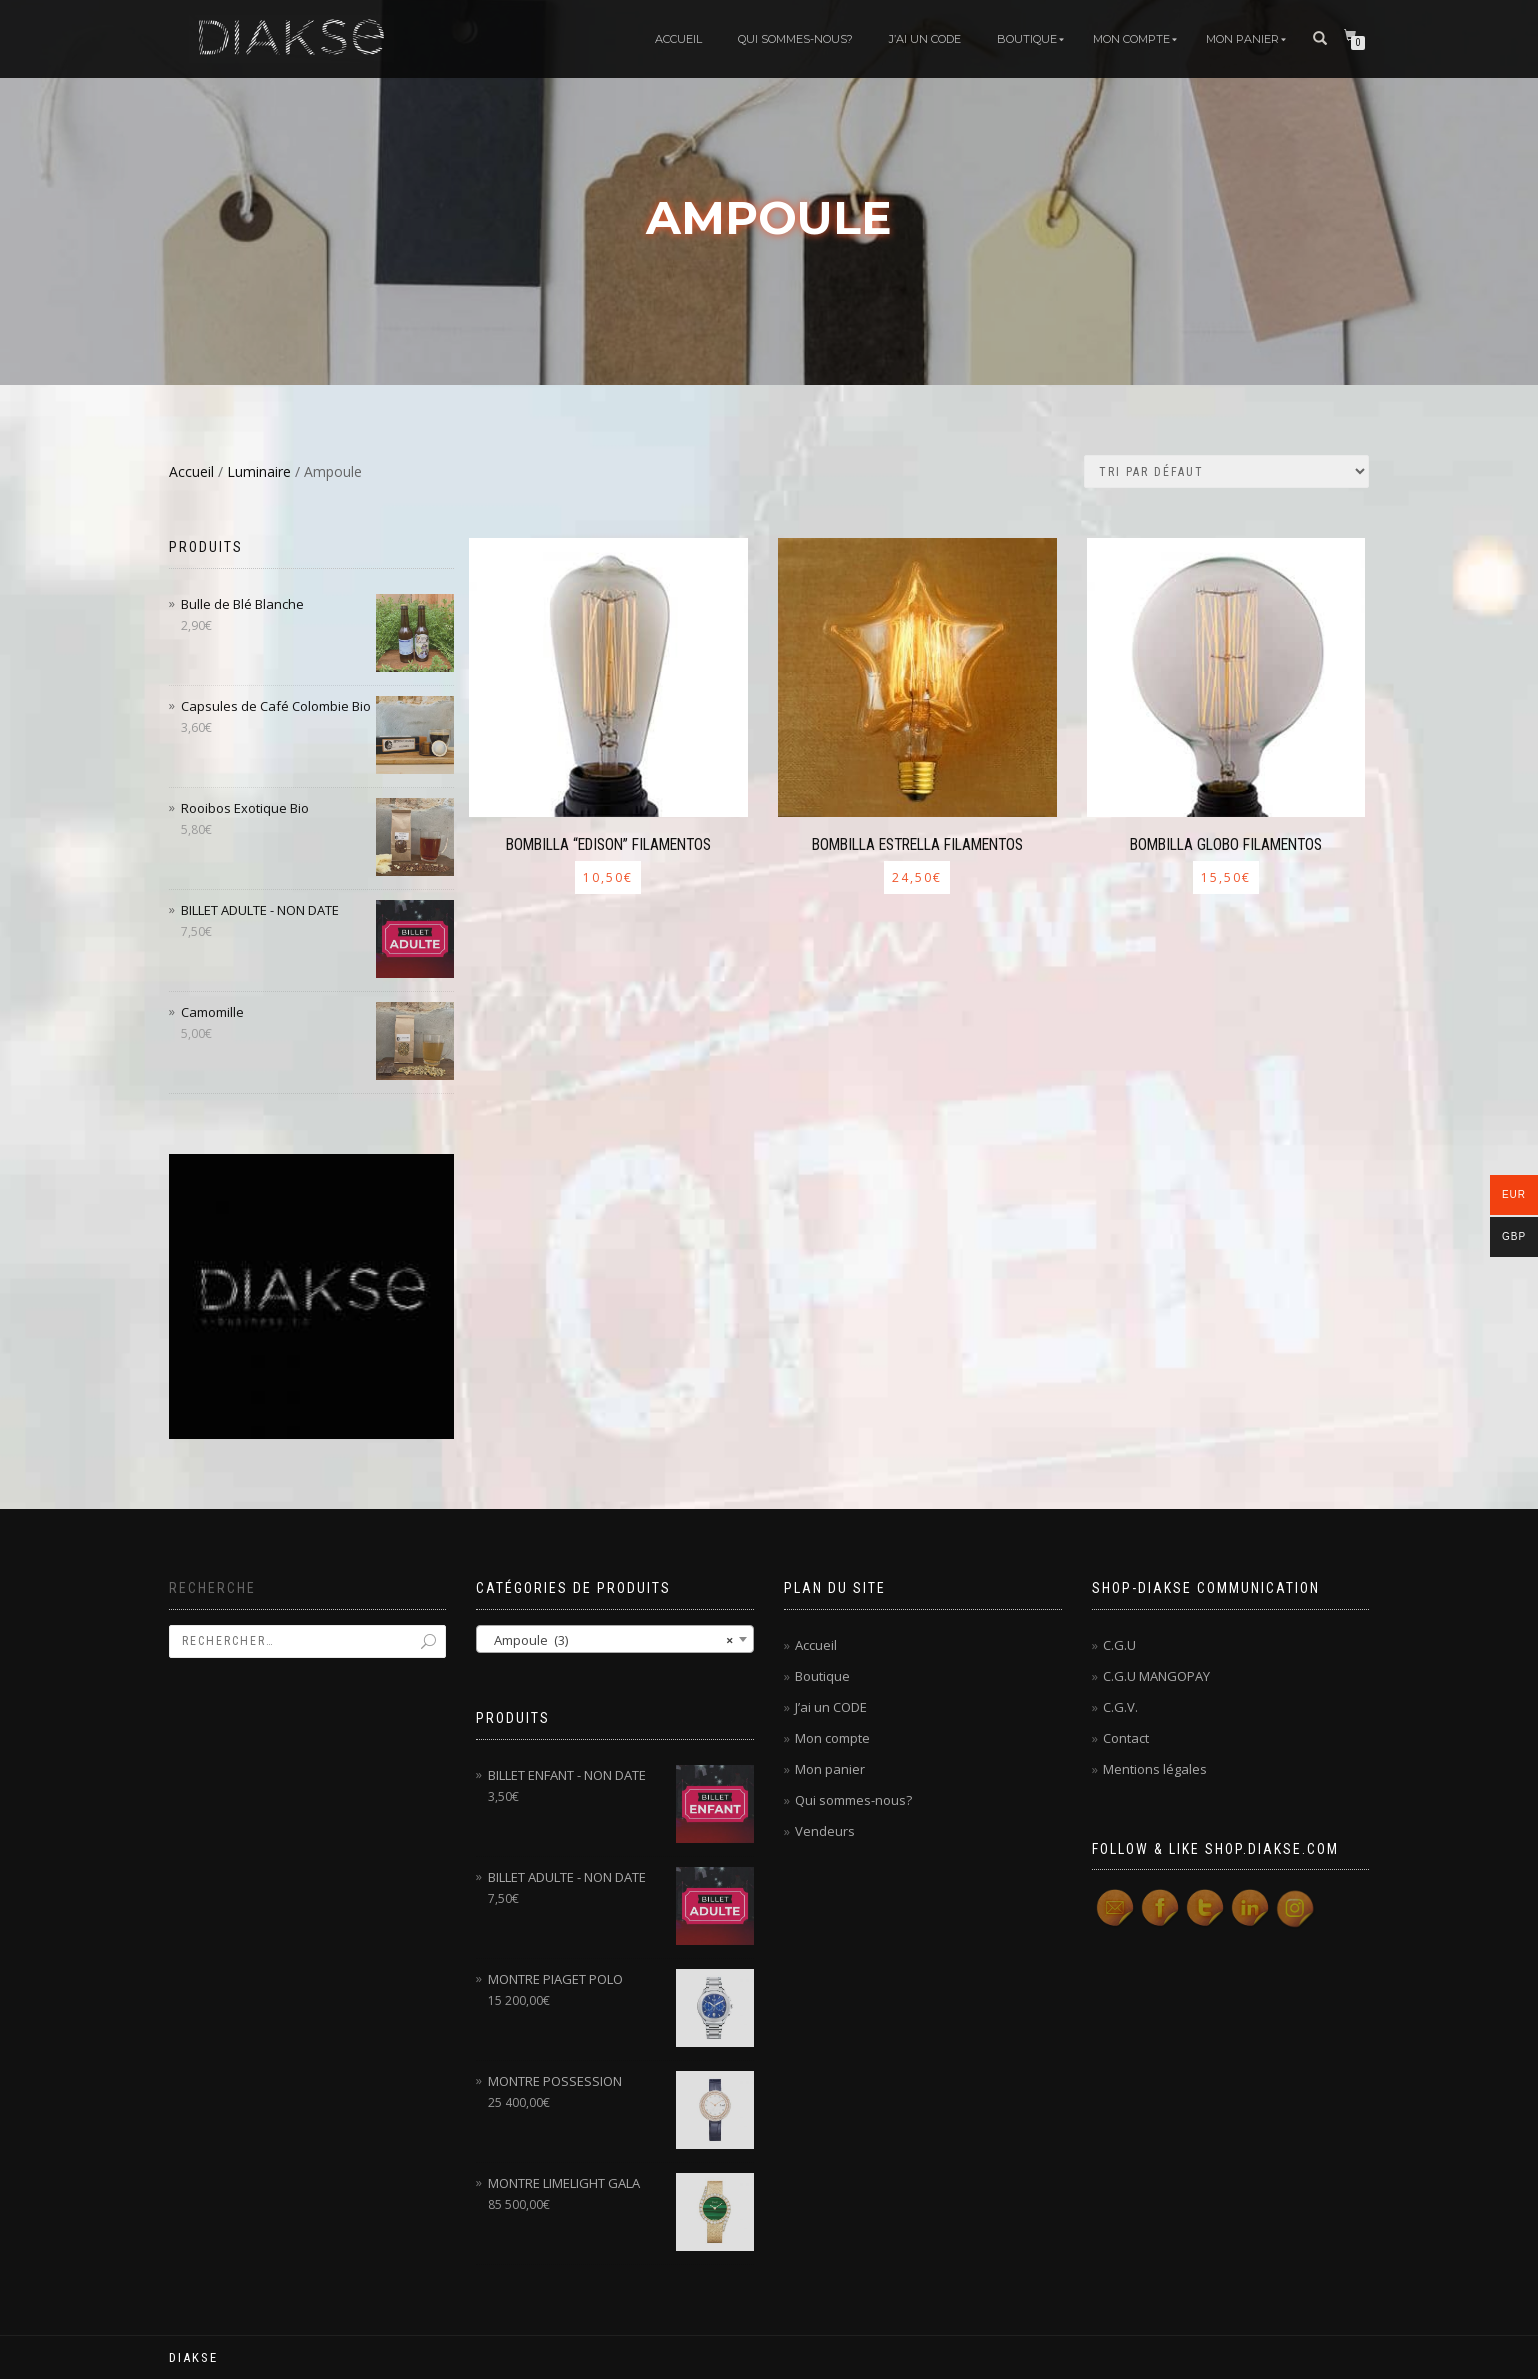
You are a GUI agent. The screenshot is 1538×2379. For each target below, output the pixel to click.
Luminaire (259, 471)
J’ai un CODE (831, 1707)
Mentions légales (1155, 1769)
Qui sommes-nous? (795, 39)
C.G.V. (1120, 1707)
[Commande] (1226, 471)
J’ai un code (925, 39)
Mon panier (1242, 39)
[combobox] (615, 1639)
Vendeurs (825, 1831)
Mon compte (1131, 39)
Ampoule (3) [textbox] (609, 1640)
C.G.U (1119, 1645)
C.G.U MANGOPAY (1156, 1676)
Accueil (678, 39)
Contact (1126, 1738)
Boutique (1027, 39)
